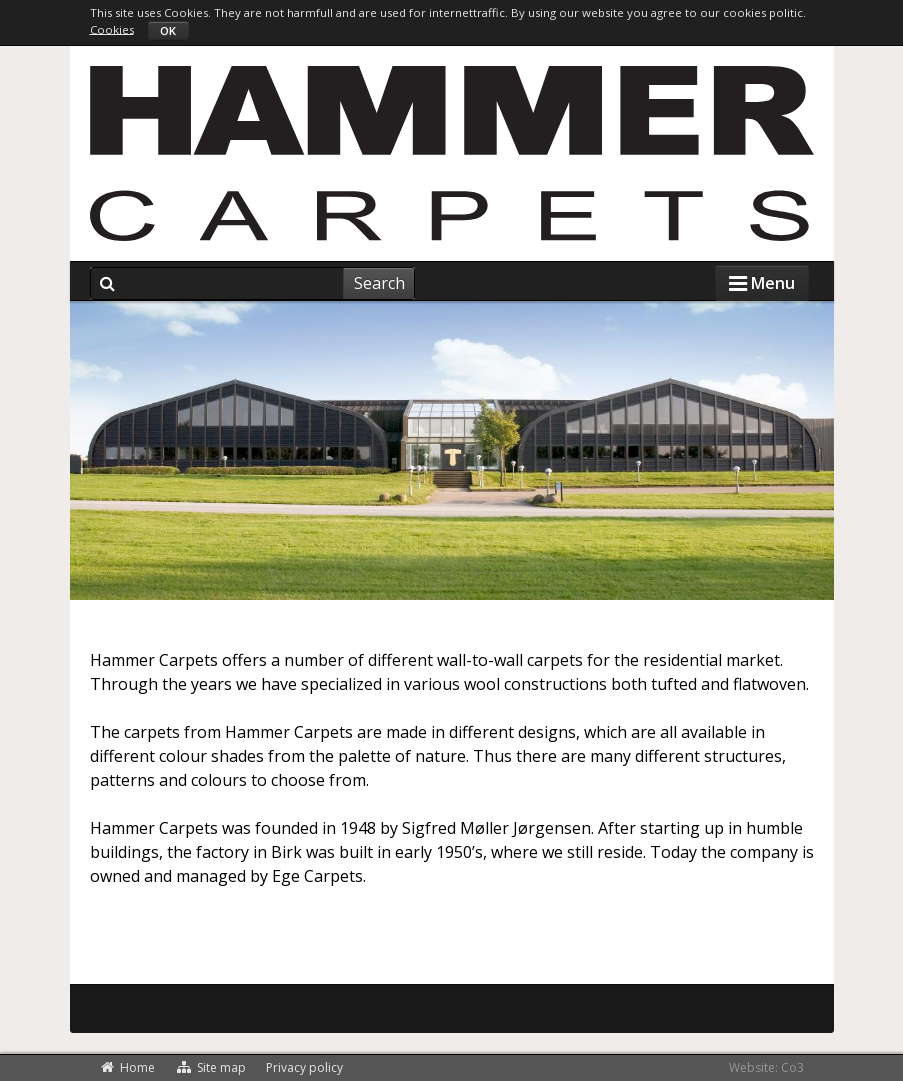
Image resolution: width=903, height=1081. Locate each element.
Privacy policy (304, 1067)
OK (168, 30)
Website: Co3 (766, 1067)
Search (379, 283)
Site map (210, 1067)
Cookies (112, 28)
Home (128, 1067)
